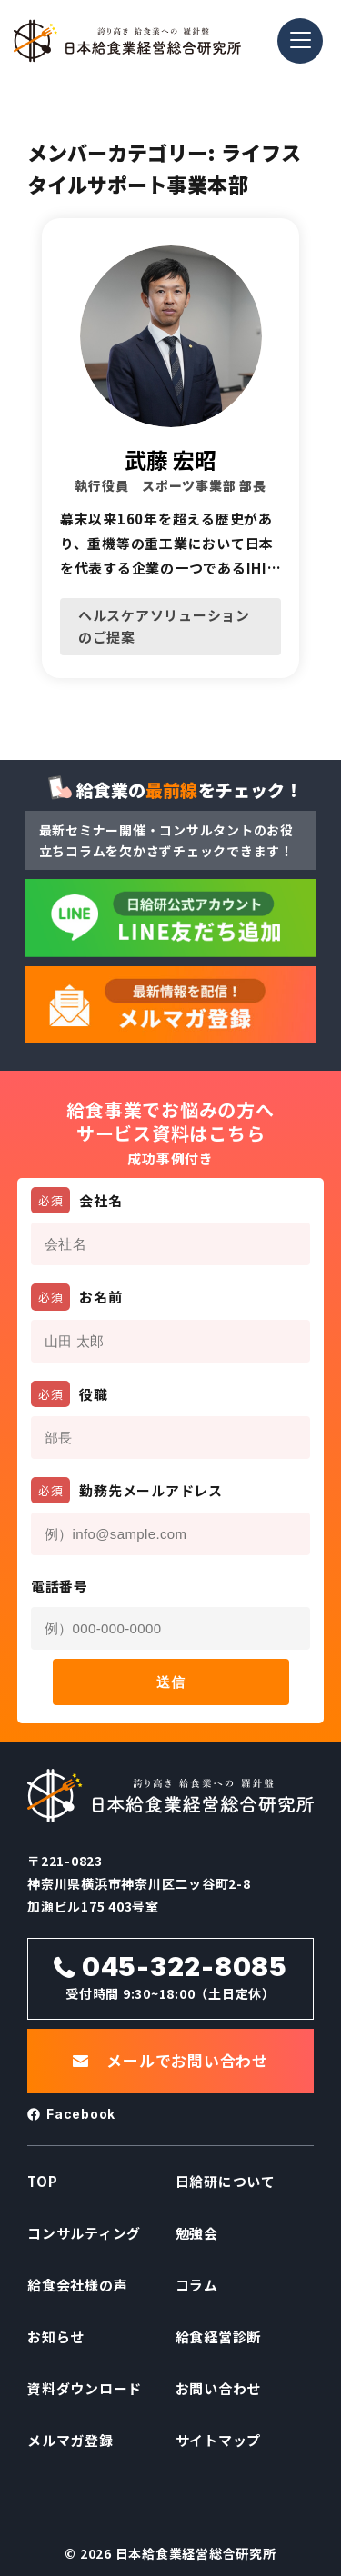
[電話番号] (171, 1628)
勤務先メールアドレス (127, 1490)
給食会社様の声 (77, 2284)
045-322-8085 (184, 1967)
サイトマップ (219, 2440)
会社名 (77, 1200)
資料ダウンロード (84, 2388)
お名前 (77, 1296)
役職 (69, 1394)
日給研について (226, 2181)
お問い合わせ (219, 2388)
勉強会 (197, 2232)
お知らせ (56, 2336)
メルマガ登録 (70, 2440)
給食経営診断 (219, 2336)
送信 (170, 1682)
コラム (197, 2284)
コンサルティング (84, 2232)
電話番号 (59, 1585)
